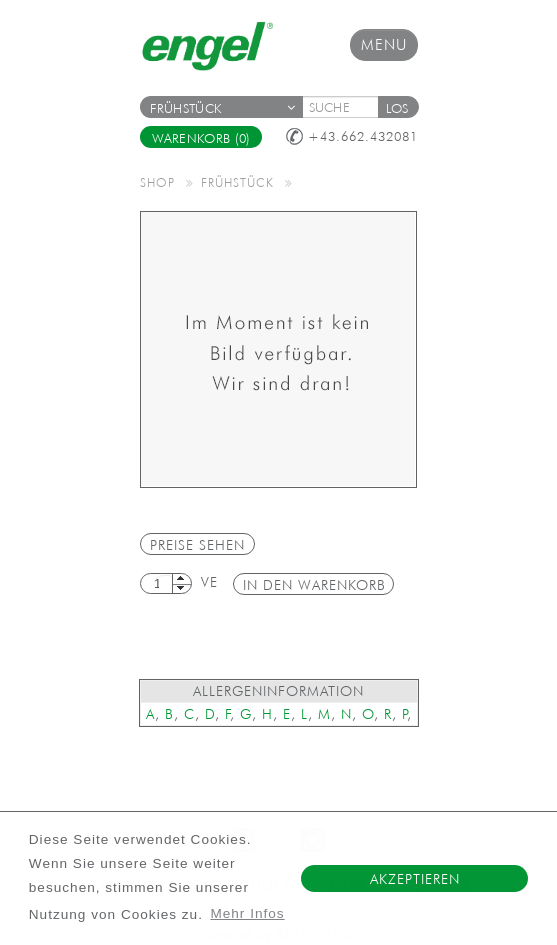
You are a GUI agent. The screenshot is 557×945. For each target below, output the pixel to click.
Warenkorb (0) (201, 138)
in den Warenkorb (314, 585)
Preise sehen (197, 545)
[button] (398, 107)
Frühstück (223, 108)
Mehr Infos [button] (247, 913)
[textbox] (347, 107)
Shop (157, 182)
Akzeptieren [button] (415, 879)
